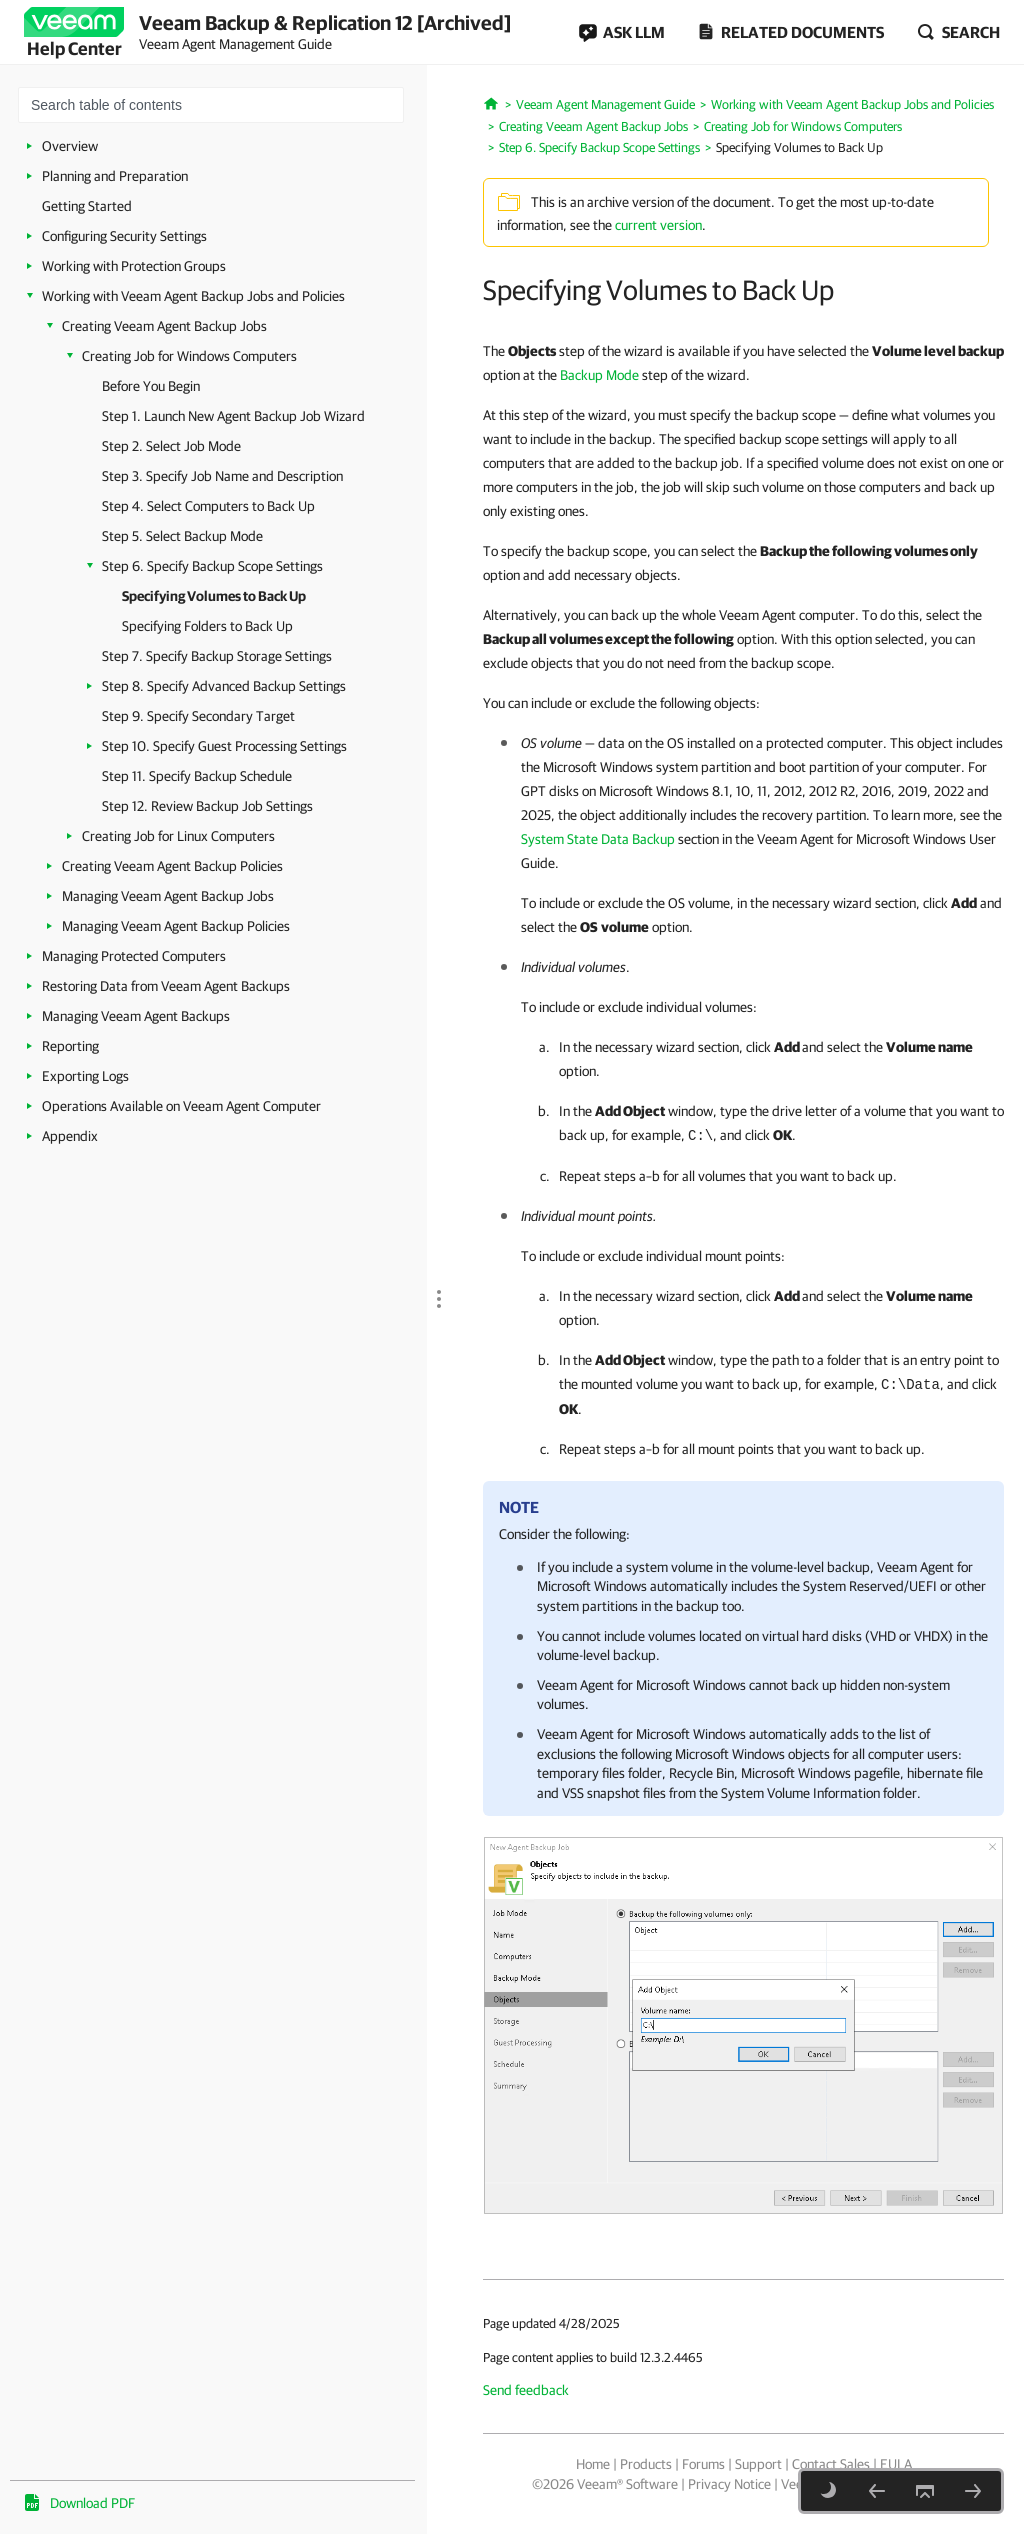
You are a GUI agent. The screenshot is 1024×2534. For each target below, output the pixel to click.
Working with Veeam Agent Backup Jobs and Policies (193, 296)
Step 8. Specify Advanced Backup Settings (224, 686)
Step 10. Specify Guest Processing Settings (224, 746)
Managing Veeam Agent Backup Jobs (168, 896)
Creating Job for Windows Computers (189, 356)
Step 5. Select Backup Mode (182, 536)
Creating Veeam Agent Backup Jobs (164, 326)
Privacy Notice (729, 2484)
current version (658, 225)
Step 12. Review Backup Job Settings (207, 806)
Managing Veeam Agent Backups (136, 1016)
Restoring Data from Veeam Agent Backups (166, 986)
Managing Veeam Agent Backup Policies (176, 926)
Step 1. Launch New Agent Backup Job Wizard (233, 416)
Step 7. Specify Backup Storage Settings (217, 656)
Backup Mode (599, 375)
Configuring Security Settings (124, 236)
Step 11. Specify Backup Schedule (197, 776)
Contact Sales (831, 2464)
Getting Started (87, 206)
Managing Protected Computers (134, 956)
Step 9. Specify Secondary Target (198, 716)
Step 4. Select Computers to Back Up (208, 506)
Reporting (70, 1046)
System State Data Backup (598, 839)
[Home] (491, 102)
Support (758, 2464)
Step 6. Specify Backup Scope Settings (212, 566)
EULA (896, 2464)
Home (593, 2464)
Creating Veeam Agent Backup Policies (172, 866)
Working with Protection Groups (134, 266)
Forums (703, 2464)
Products (646, 2464)
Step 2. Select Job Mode (171, 446)
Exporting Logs (85, 1076)
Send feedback (526, 2390)
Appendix (70, 1136)
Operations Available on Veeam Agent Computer (181, 1106)
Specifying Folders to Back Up (207, 626)
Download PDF (92, 2503)
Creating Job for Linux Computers (178, 836)
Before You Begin (151, 386)
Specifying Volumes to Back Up (214, 596)
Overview (70, 146)
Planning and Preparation (115, 176)
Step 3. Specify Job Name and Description (222, 476)
